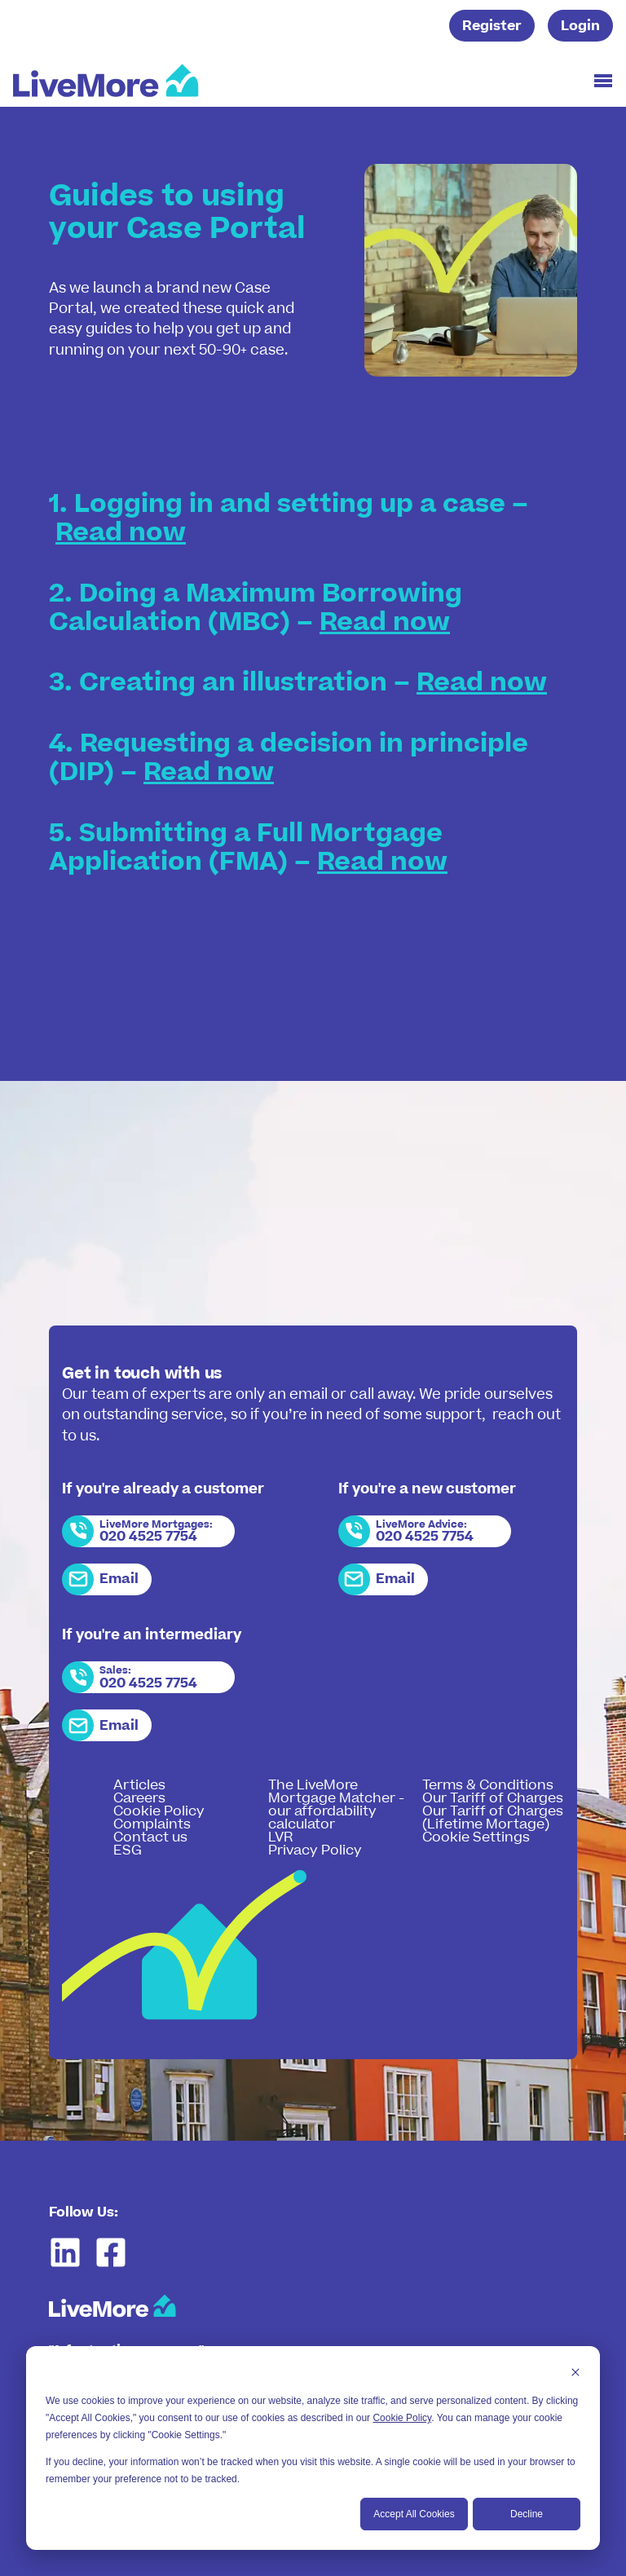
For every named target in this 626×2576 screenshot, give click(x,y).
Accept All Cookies (413, 2514)
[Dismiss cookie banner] (575, 2374)
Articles (139, 1785)
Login (580, 26)
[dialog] (313, 2448)
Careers (139, 1798)
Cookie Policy (402, 2418)
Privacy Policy (315, 1850)
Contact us (150, 1837)
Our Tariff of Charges (492, 1798)
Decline (526, 2514)
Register (492, 26)
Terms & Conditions (487, 1785)
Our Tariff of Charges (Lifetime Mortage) (492, 1818)
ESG (127, 1850)
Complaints (152, 1824)
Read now (120, 532)
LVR (280, 1837)
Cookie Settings (476, 1837)
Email (119, 1579)
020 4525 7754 (148, 1536)
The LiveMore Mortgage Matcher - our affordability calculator (336, 1805)
